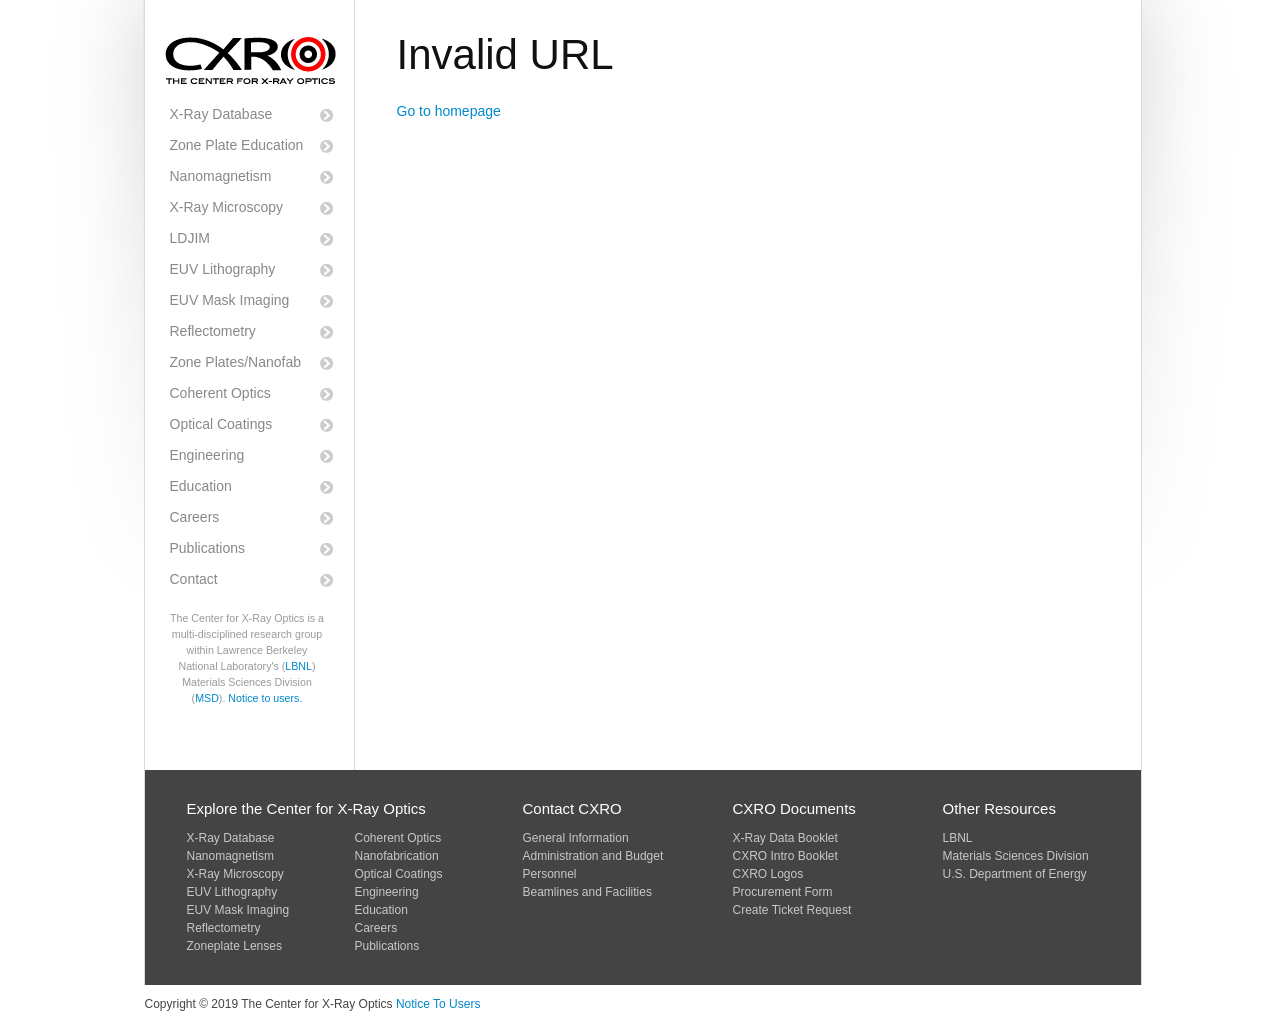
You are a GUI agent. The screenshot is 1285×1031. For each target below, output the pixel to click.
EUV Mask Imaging (230, 300)
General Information (576, 838)
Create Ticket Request (792, 910)
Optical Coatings (221, 424)
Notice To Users (438, 1004)
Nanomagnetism (221, 176)
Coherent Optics (220, 393)
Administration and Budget (593, 856)
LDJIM (190, 238)
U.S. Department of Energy (1015, 874)
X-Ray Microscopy (227, 207)
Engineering (207, 455)
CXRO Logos (768, 874)
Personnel (550, 874)
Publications (208, 548)
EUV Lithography (223, 269)
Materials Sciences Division (1016, 856)
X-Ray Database (221, 114)
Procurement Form (783, 892)
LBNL (298, 666)
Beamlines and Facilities (587, 892)
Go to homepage (449, 111)
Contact (194, 579)
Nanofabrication (397, 856)
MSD (207, 698)
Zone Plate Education (237, 145)
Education (201, 486)
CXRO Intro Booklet (785, 856)
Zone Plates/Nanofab (236, 362)
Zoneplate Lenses (234, 946)
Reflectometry (213, 331)
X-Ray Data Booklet (785, 838)
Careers (195, 517)
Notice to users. (265, 698)
